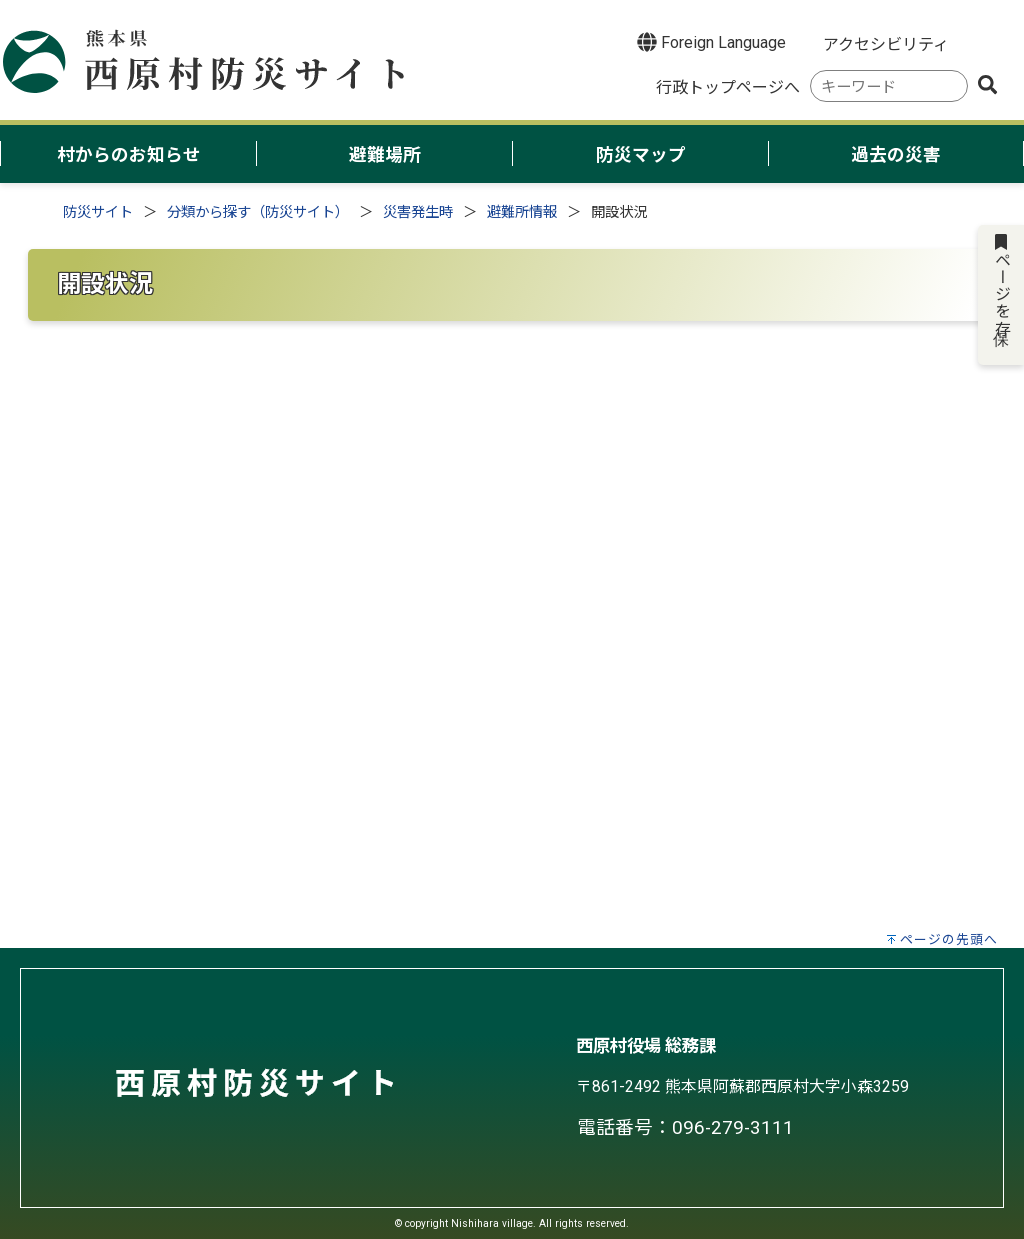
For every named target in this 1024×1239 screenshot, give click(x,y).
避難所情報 (522, 212)
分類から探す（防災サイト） (258, 212)
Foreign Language (711, 42)
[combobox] (889, 86)
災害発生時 (418, 212)
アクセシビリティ (886, 44)
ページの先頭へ (949, 939)
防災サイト (98, 212)
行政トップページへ (728, 87)
